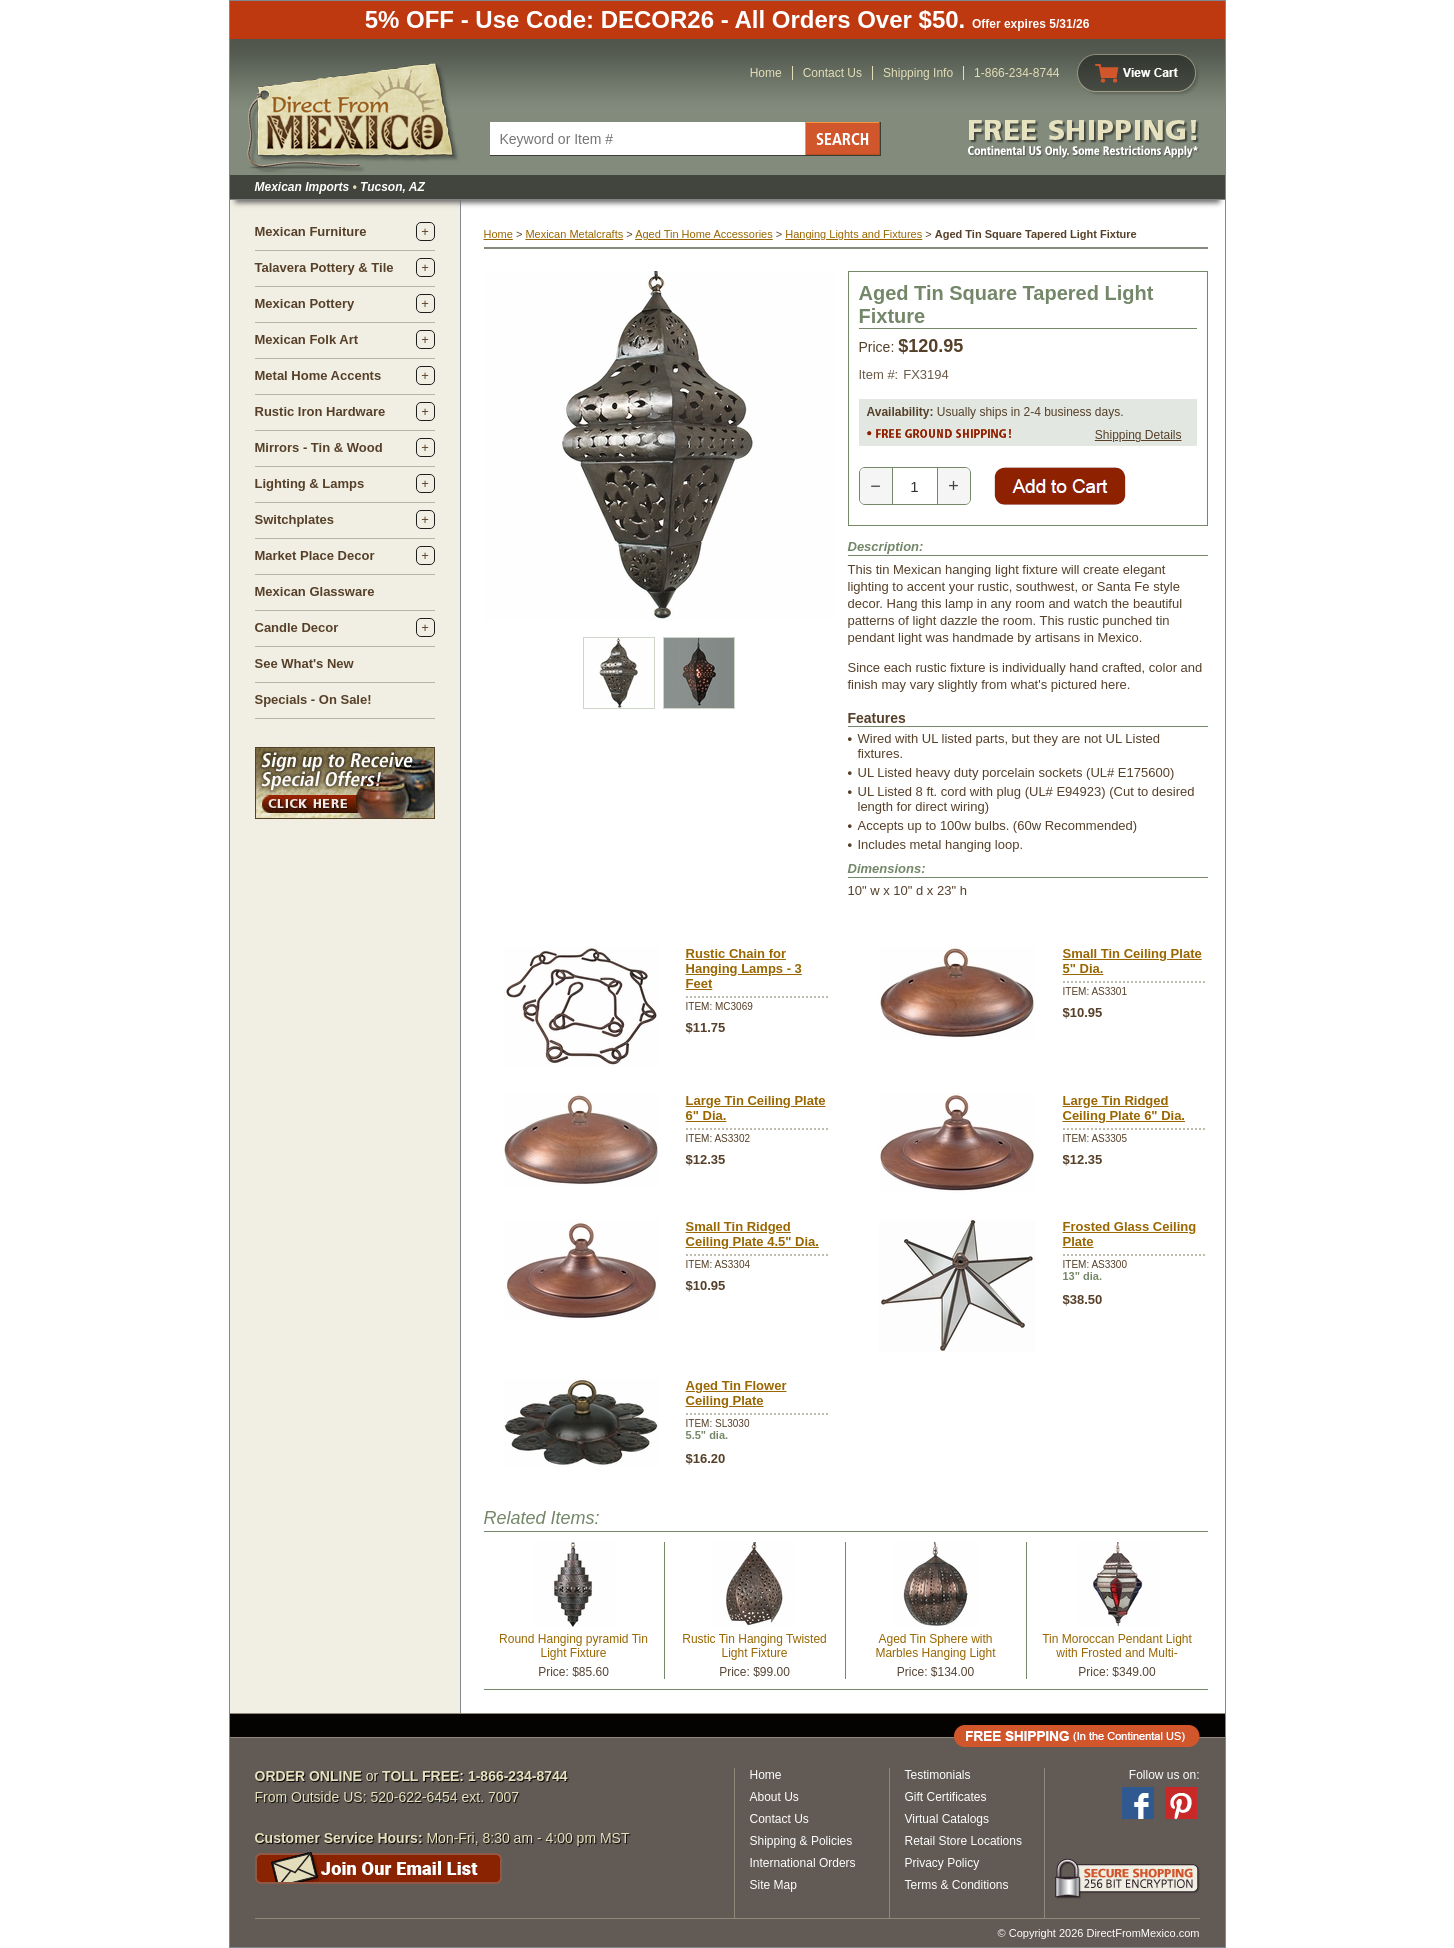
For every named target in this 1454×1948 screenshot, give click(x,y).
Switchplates (294, 519)
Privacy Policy (942, 1863)
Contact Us (832, 73)
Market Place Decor (315, 555)
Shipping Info (918, 73)
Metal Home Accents (318, 375)
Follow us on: (1164, 1775)
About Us (774, 1797)
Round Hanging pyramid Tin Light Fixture (573, 1646)
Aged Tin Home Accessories (704, 234)
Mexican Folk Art (307, 339)
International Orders (803, 1863)
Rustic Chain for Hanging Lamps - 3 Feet (744, 968)
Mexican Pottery (305, 303)
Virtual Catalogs (947, 1819)
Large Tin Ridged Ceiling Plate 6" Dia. (1124, 1108)
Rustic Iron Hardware (320, 411)
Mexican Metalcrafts (574, 234)
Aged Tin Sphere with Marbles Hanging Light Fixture (935, 1653)
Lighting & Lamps (310, 483)
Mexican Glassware (315, 591)
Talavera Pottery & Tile (324, 267)
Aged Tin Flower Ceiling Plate (736, 1393)
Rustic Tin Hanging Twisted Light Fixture (754, 1646)
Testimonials (938, 1775)
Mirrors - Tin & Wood (319, 447)
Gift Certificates (946, 1797)
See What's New (304, 663)
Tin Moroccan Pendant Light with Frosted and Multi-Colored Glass (1117, 1653)
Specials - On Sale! (313, 699)
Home (766, 73)
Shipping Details (1138, 435)
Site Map (773, 1885)
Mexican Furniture (311, 231)
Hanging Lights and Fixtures (853, 234)
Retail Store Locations (963, 1841)
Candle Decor (297, 627)
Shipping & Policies (801, 1841)
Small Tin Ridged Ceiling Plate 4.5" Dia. (752, 1234)
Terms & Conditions (957, 1885)
